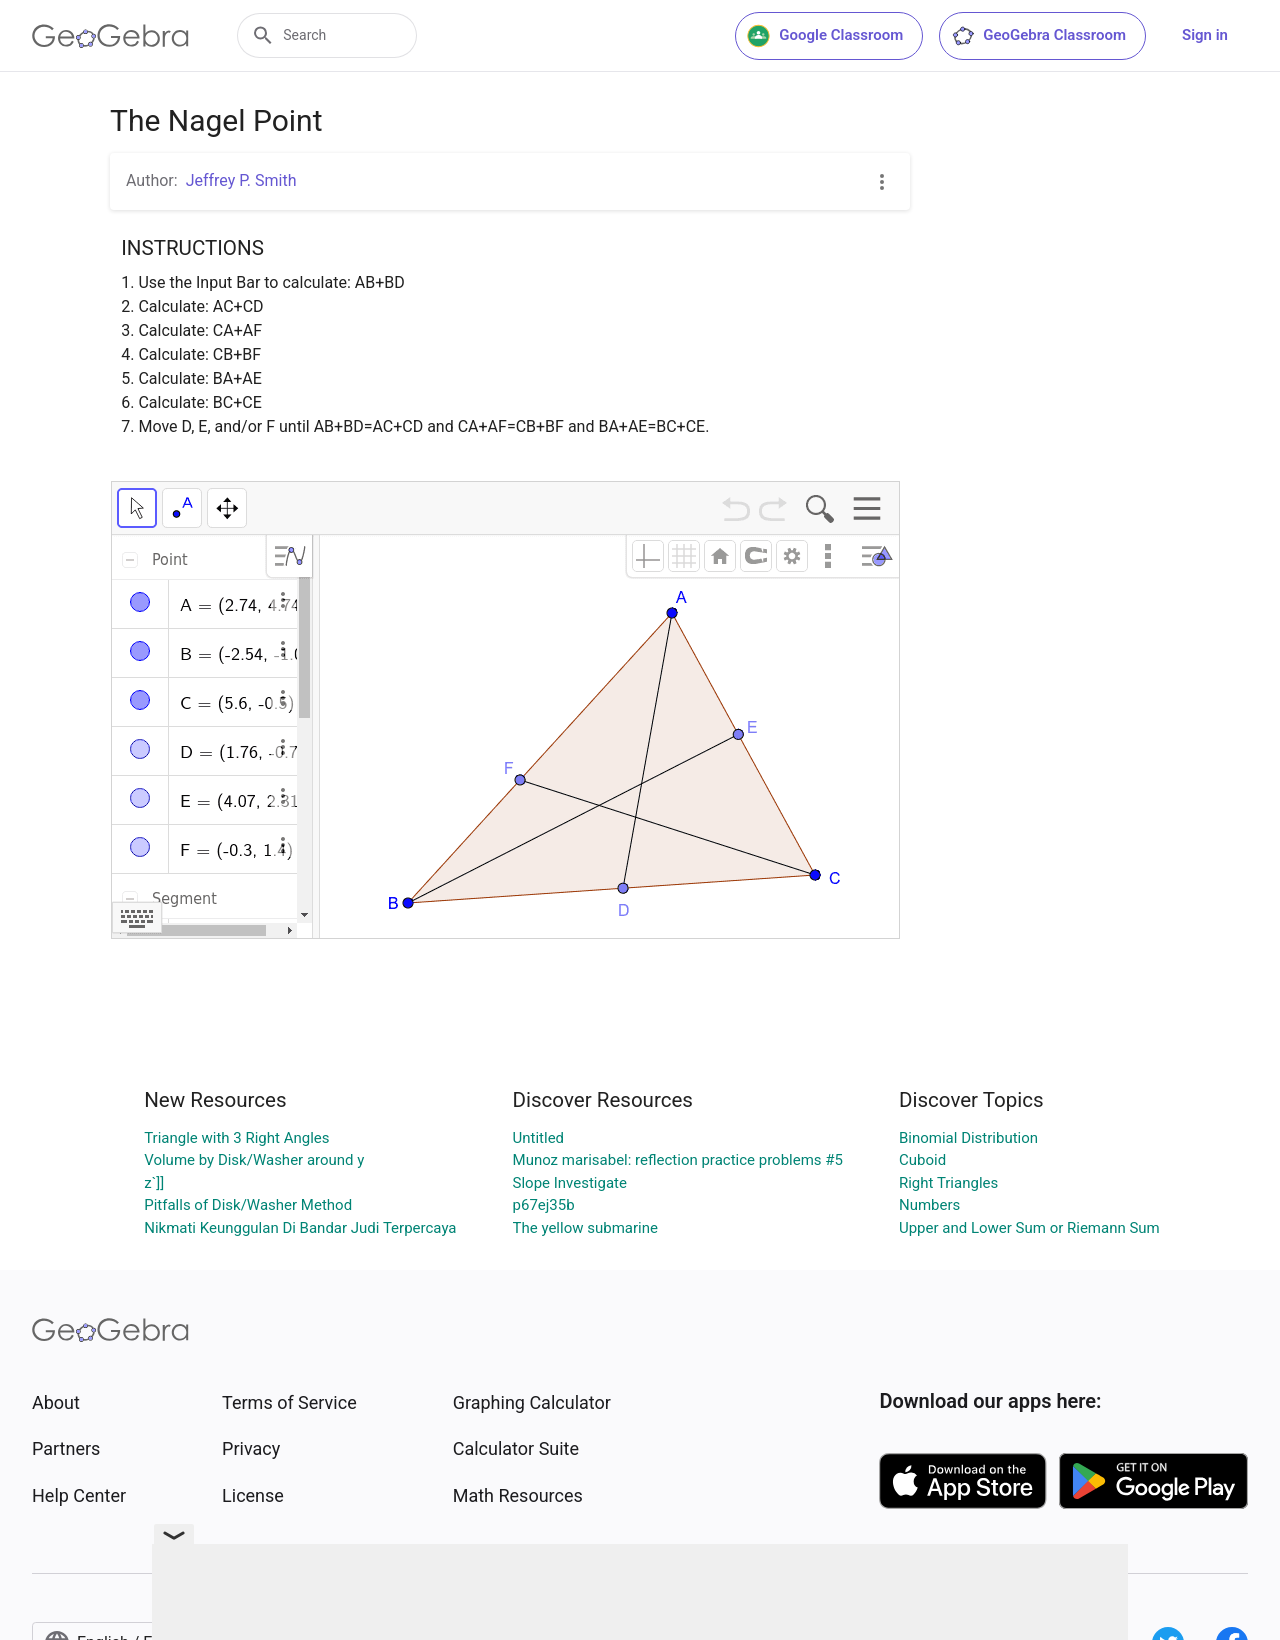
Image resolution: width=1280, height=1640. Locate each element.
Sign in (1205, 35)
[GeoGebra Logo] (110, 36)
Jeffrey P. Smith (241, 180)
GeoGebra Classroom (1038, 36)
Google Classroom (825, 36)
